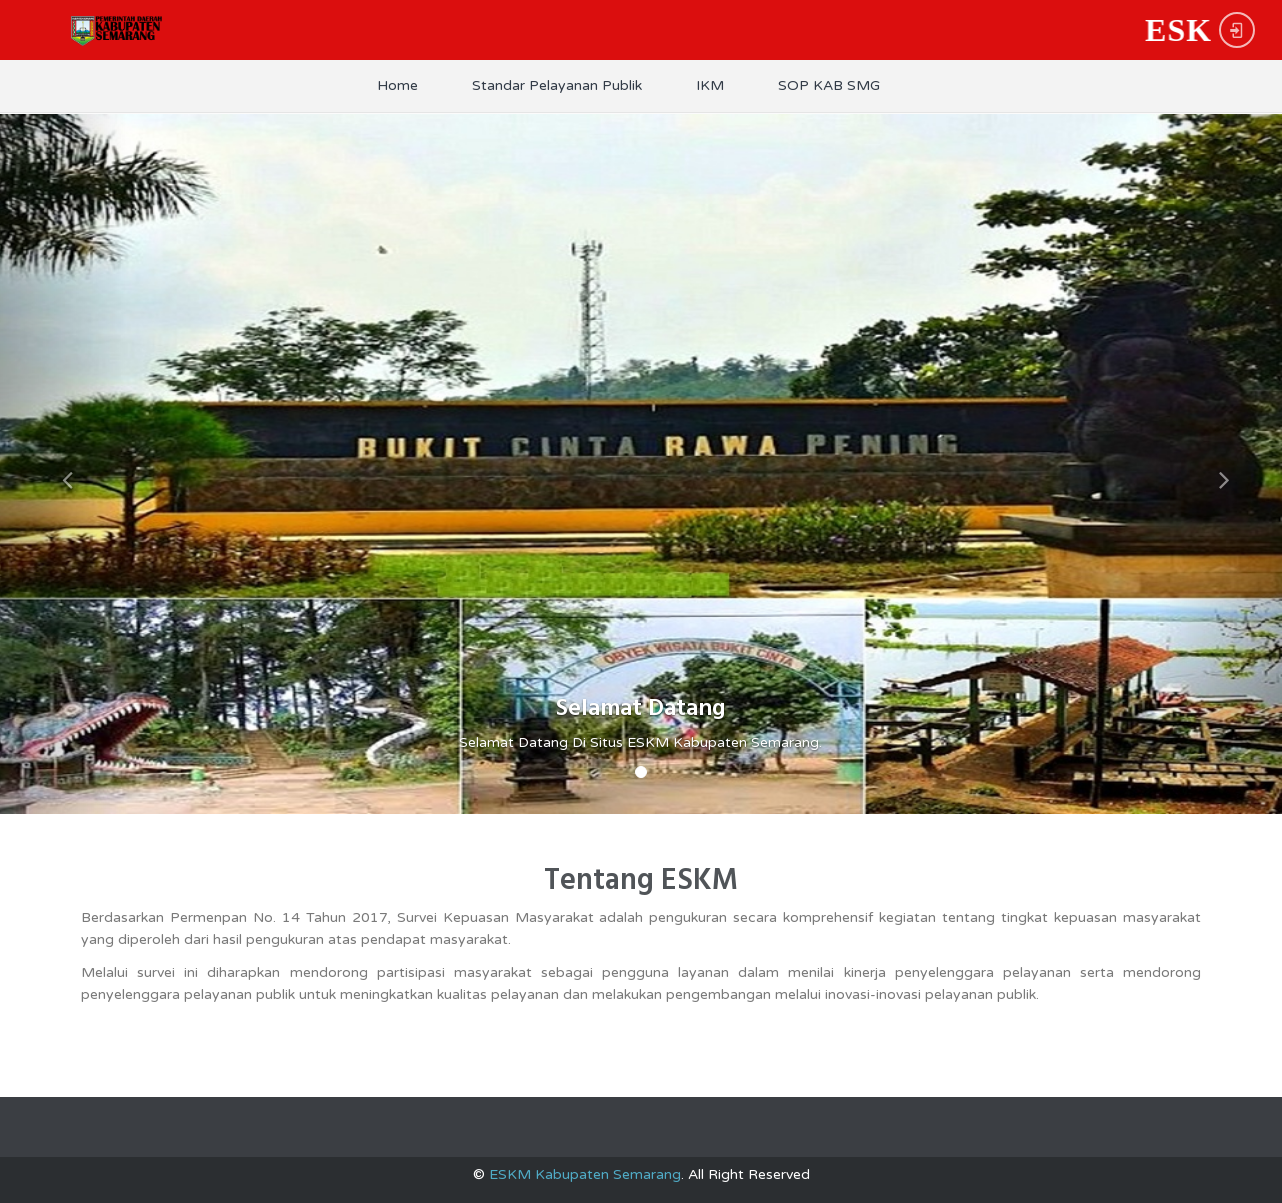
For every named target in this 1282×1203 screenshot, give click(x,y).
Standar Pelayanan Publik (557, 85)
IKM (710, 85)
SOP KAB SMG (829, 85)
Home (397, 85)
